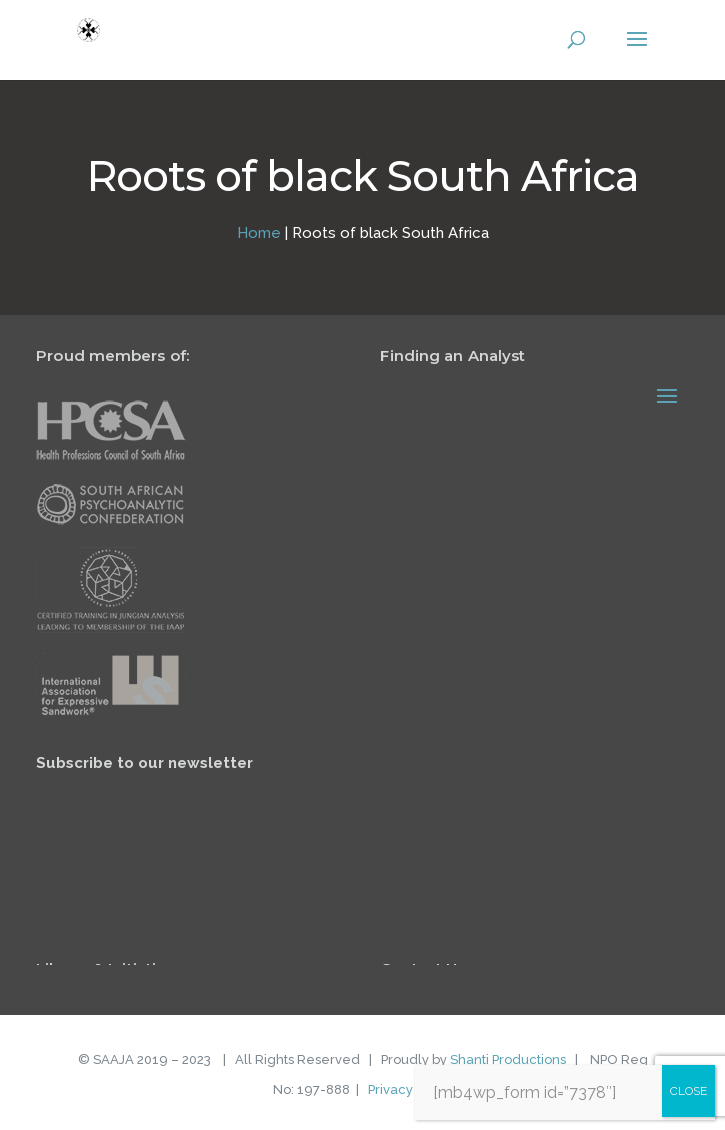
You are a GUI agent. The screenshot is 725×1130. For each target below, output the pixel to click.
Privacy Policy (410, 1089)
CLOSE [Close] (688, 1091)
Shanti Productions (508, 1059)
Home (259, 233)
